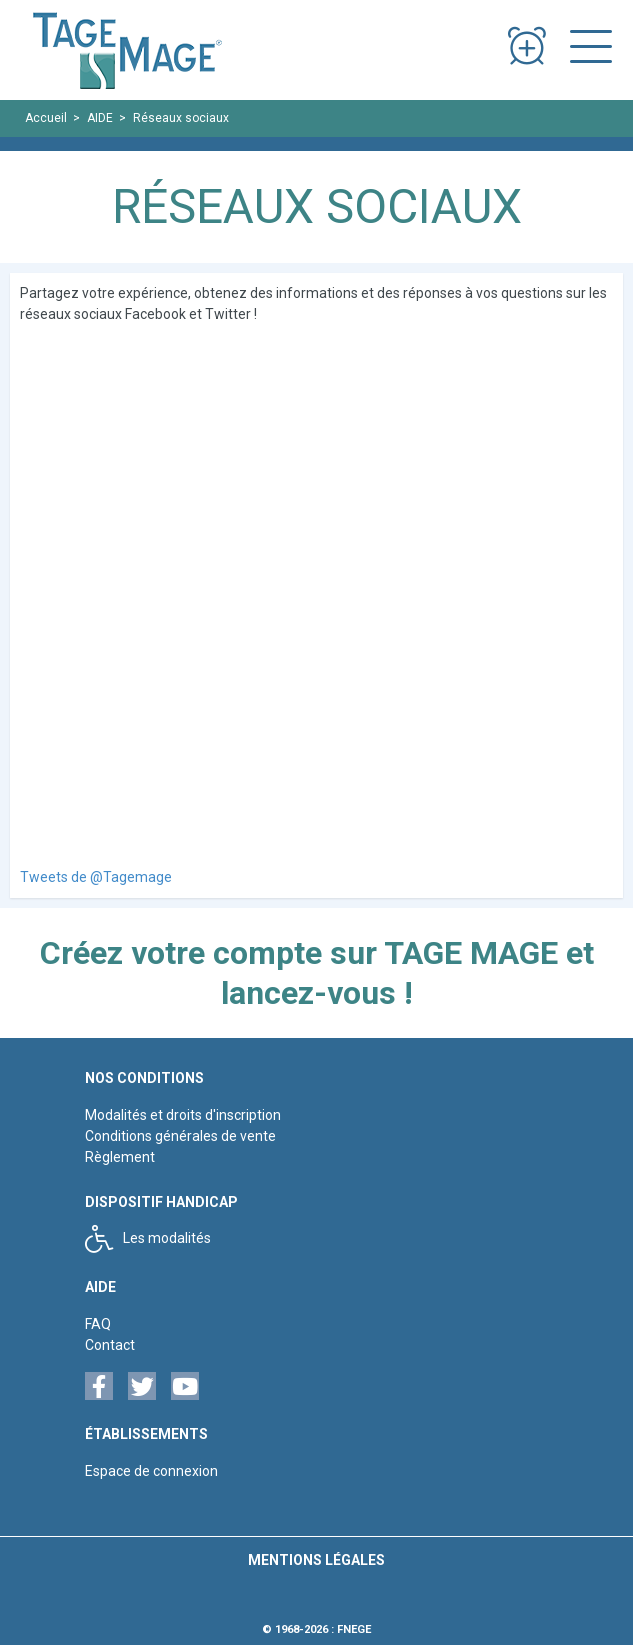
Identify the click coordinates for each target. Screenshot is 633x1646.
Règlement (120, 1157)
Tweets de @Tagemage (96, 877)
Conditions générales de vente (180, 1136)
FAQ (98, 1324)
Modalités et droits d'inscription (183, 1115)
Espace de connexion (151, 1471)
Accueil (46, 118)
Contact (110, 1345)
